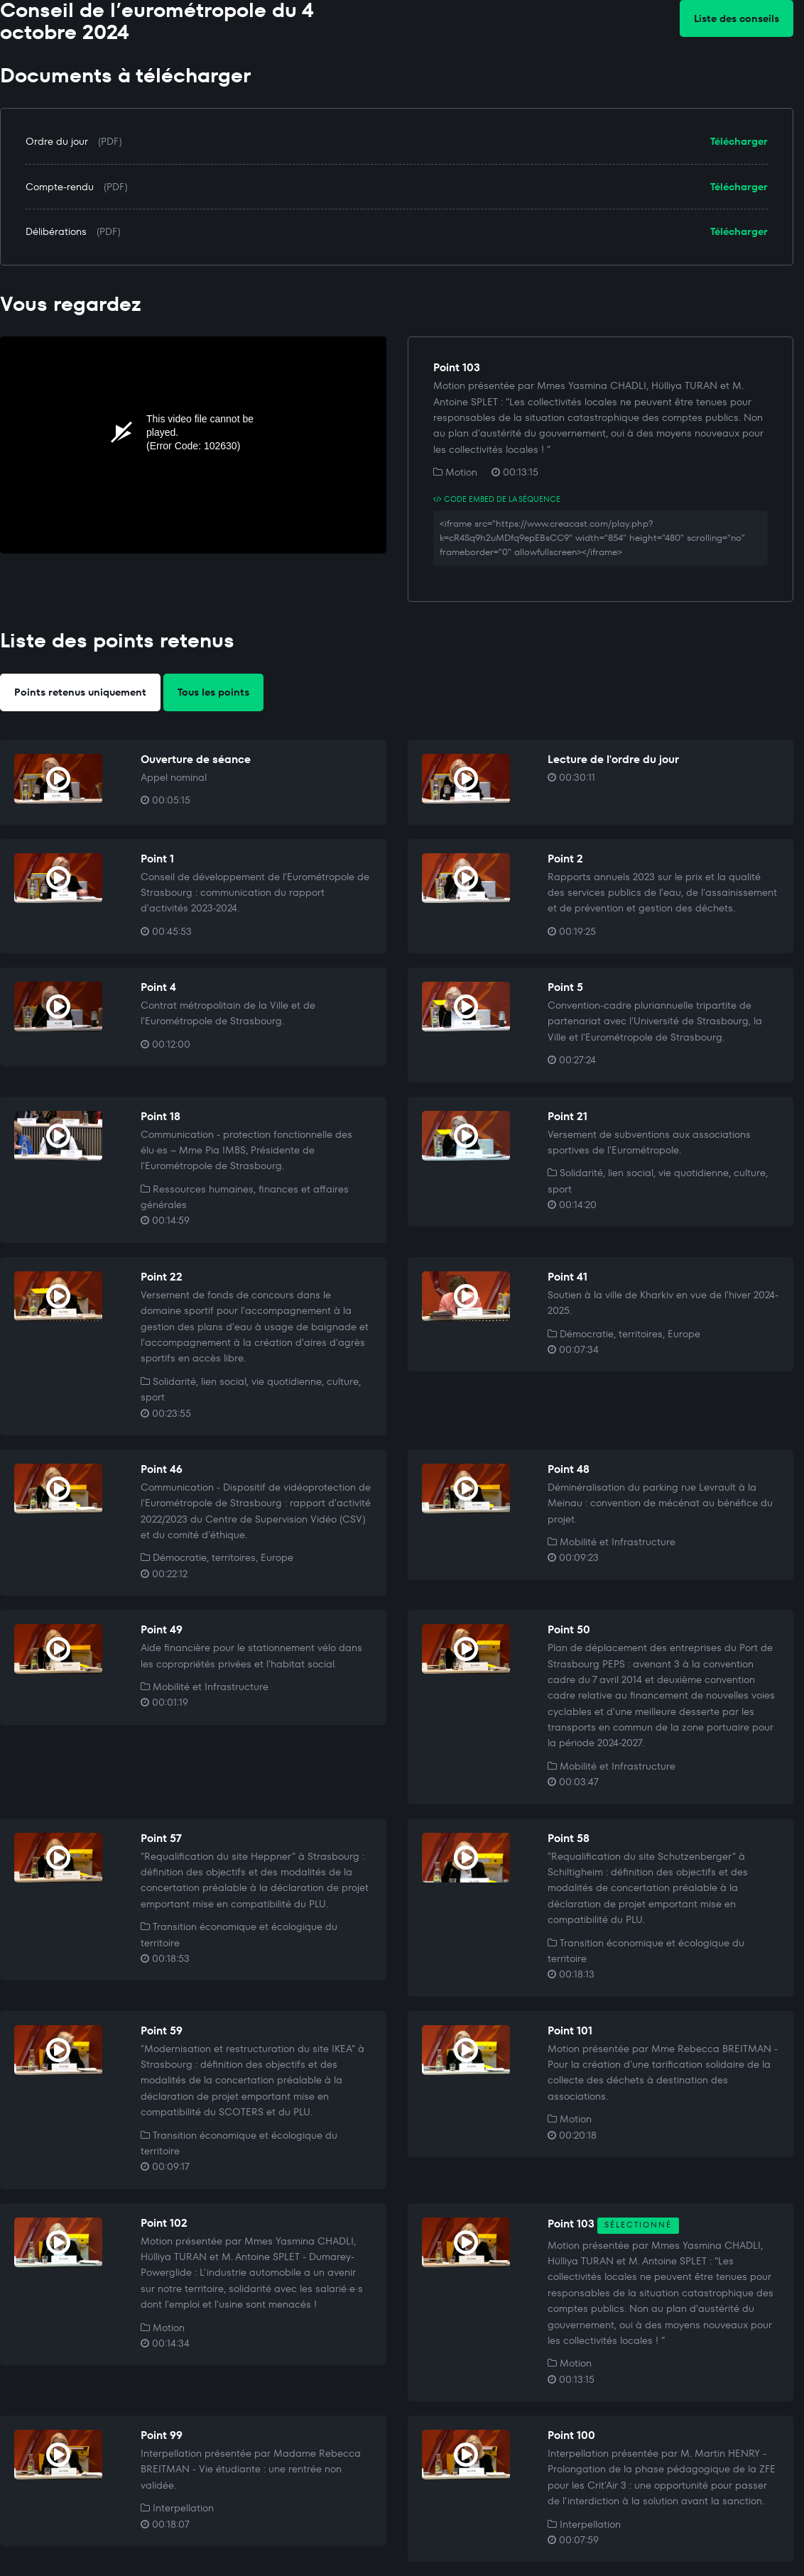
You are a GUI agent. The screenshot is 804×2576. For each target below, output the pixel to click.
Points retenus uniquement (80, 692)
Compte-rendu (60, 187)
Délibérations (56, 231)
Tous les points (213, 692)
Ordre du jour (57, 141)
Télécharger (739, 141)
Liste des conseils (736, 18)
